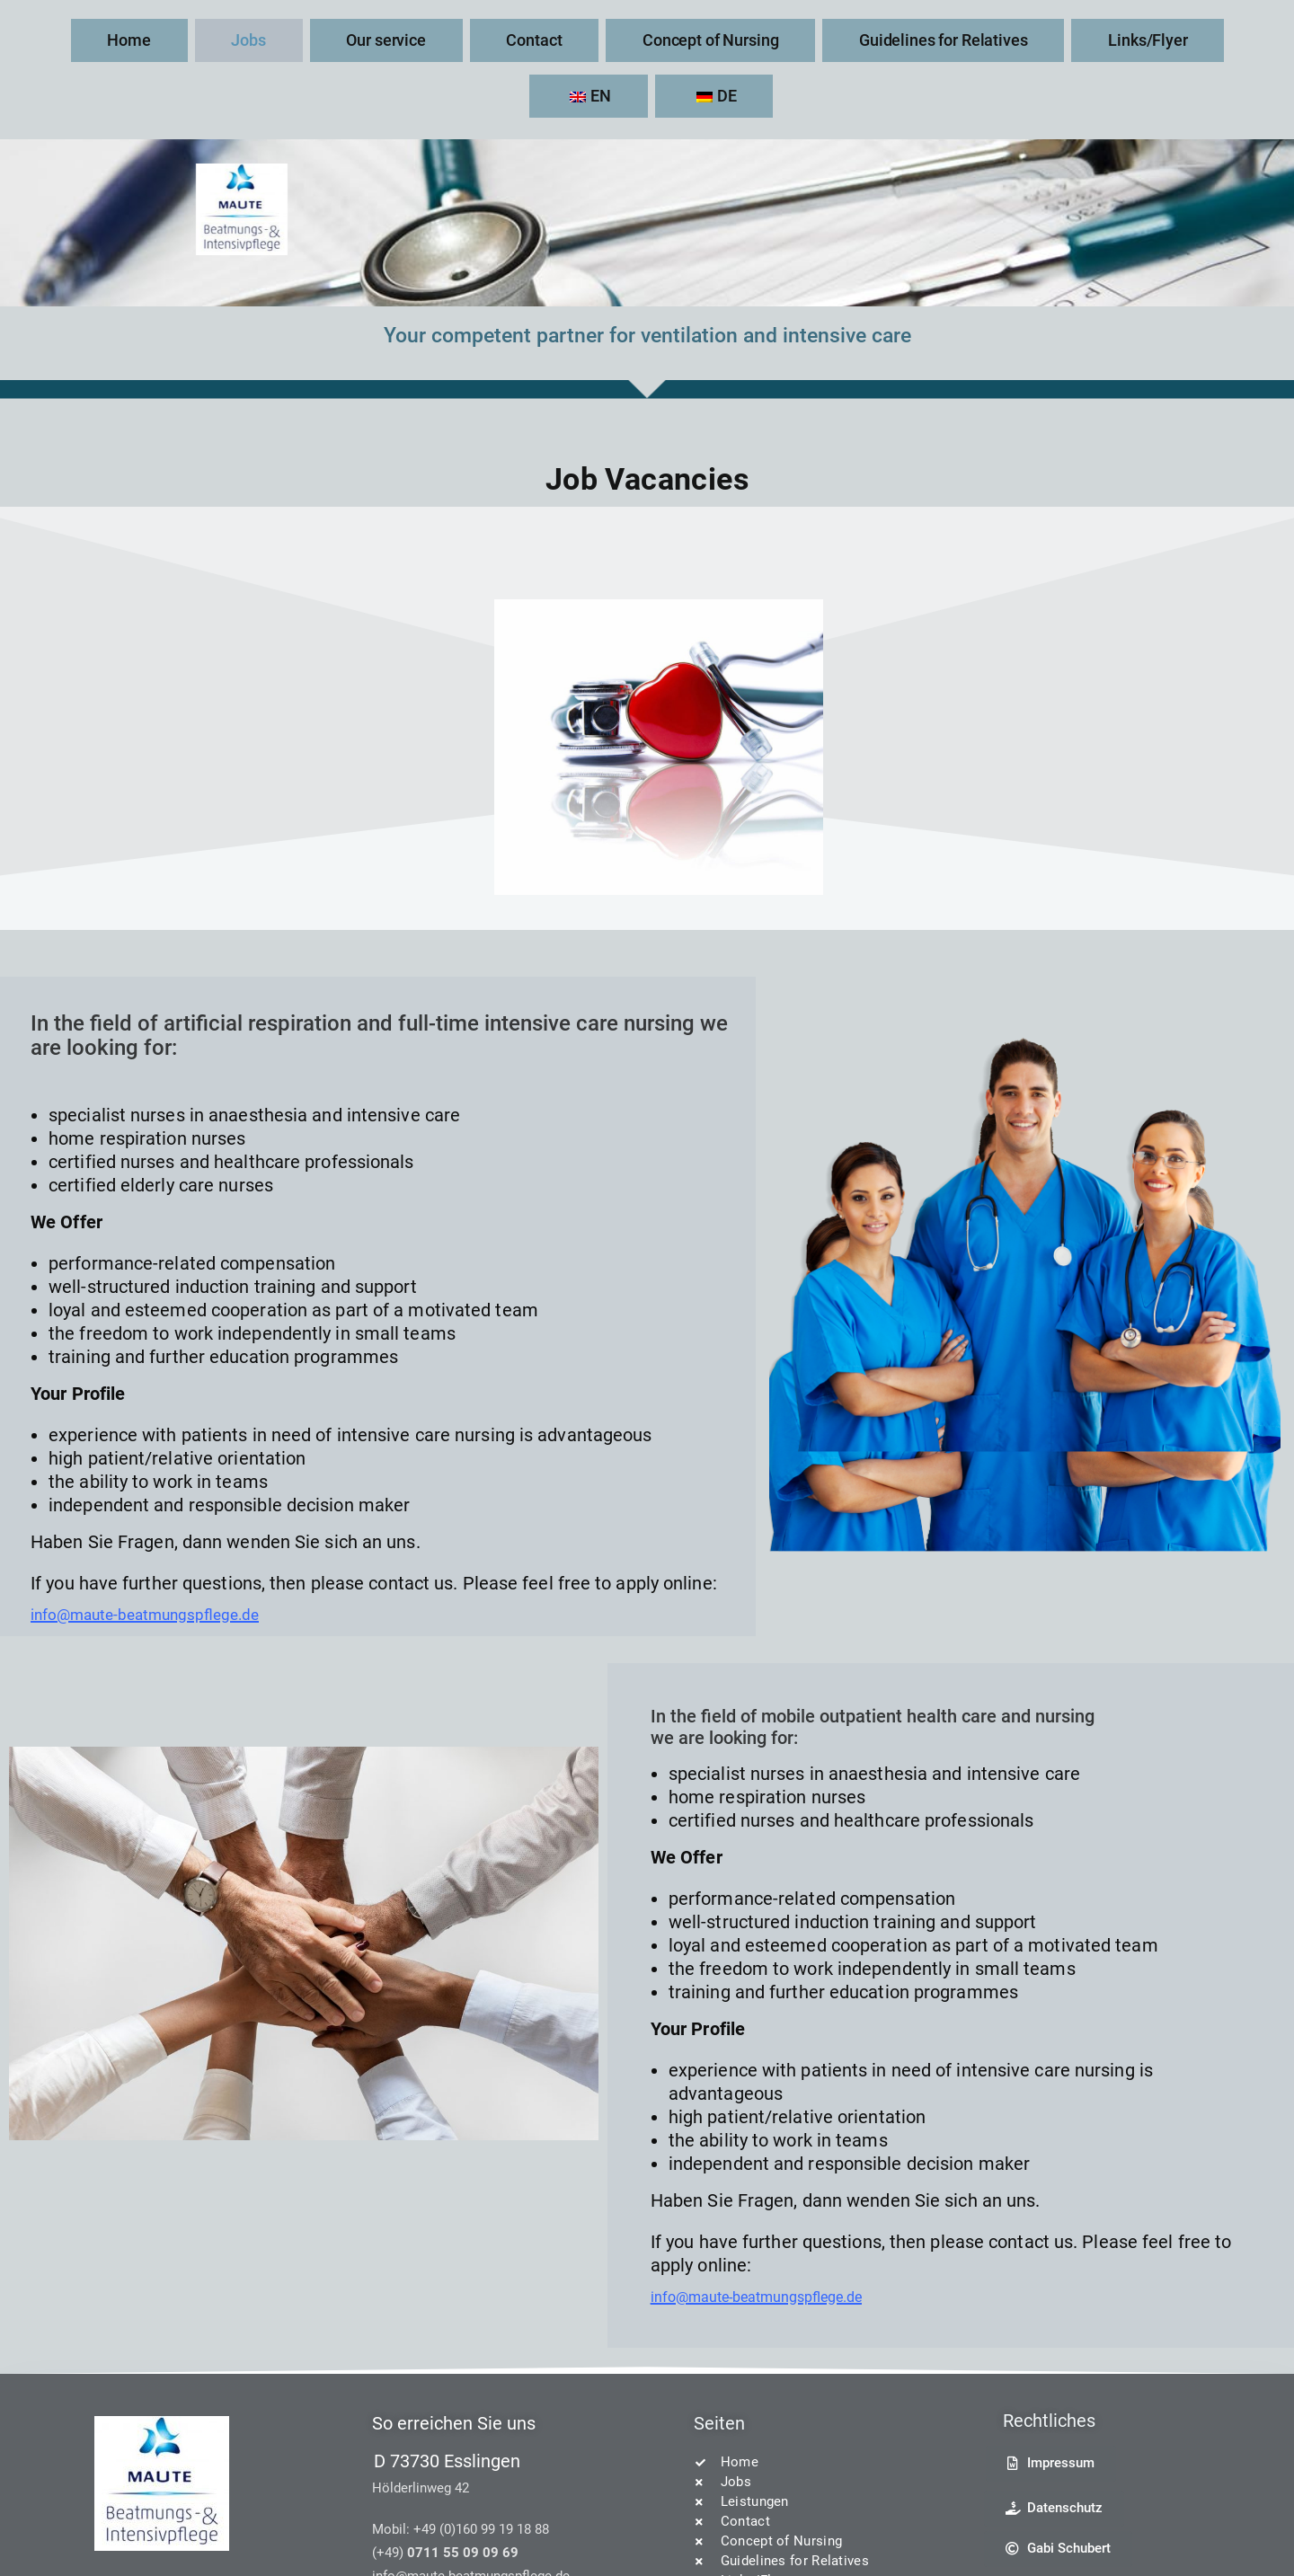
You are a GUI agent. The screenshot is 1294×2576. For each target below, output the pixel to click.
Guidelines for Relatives (776, 39)
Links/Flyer (935, 39)
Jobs (250, 39)
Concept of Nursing (592, 39)
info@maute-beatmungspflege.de (165, 1557)
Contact (458, 39)
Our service (350, 39)
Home (167, 39)
